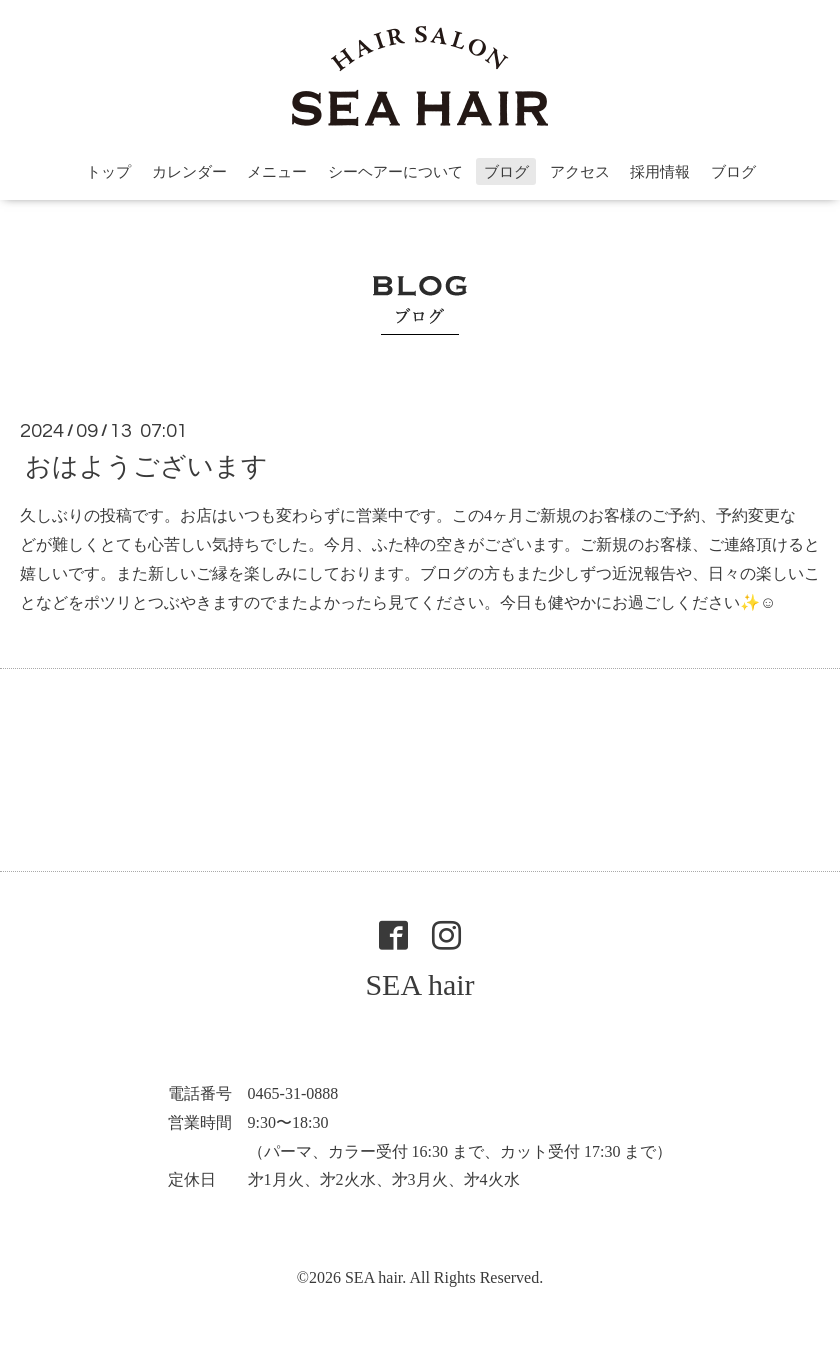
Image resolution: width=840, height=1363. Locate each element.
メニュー (277, 172)
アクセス (580, 172)
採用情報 (660, 172)
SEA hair (419, 984)
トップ (108, 172)
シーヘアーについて (395, 172)
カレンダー (189, 172)
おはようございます (146, 466)
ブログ (506, 172)
